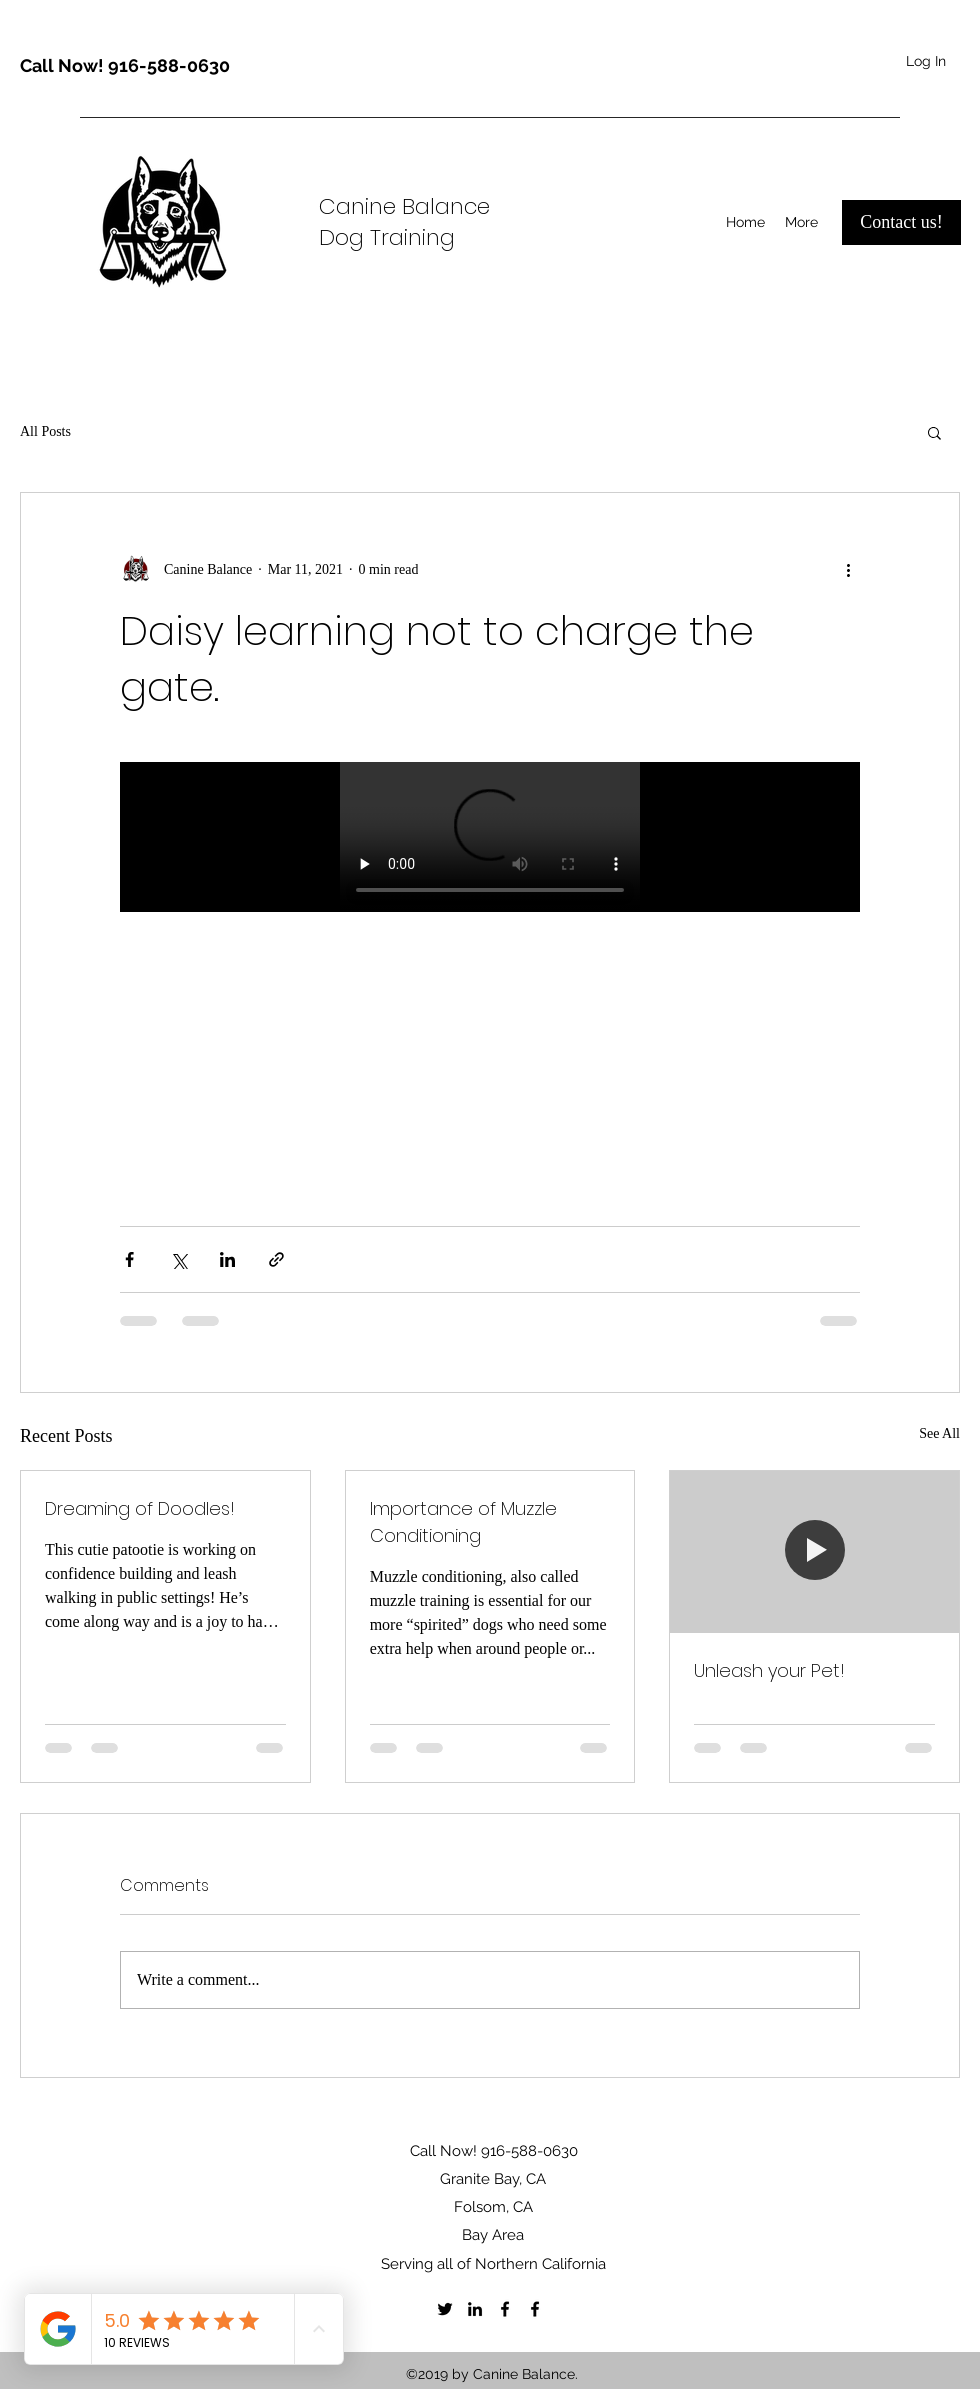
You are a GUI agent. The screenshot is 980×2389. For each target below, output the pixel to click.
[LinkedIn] (475, 2309)
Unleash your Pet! (769, 1670)
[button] (934, 432)
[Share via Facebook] (129, 1259)
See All (939, 1433)
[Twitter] (445, 2309)
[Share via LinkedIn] (227, 1259)
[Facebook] (505, 2309)
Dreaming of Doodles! (140, 1508)
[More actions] (848, 569)
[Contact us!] (901, 222)
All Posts (45, 431)
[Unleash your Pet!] (814, 1552)
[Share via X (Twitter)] (178, 1259)
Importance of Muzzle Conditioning (463, 1522)
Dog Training (387, 237)
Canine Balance (404, 206)
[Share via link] (276, 1259)
